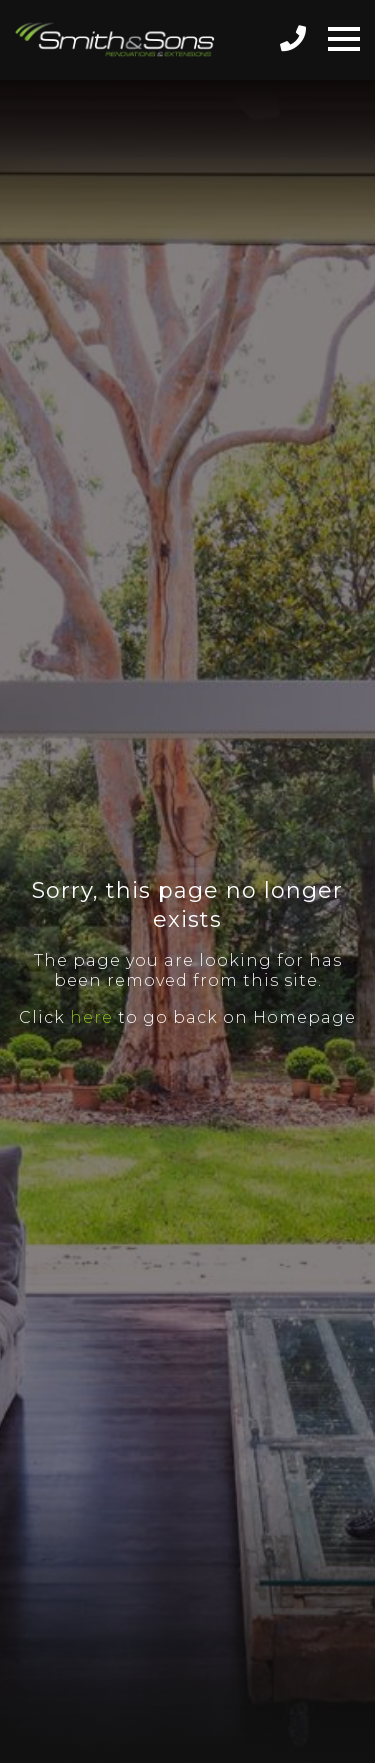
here (91, 1017)
